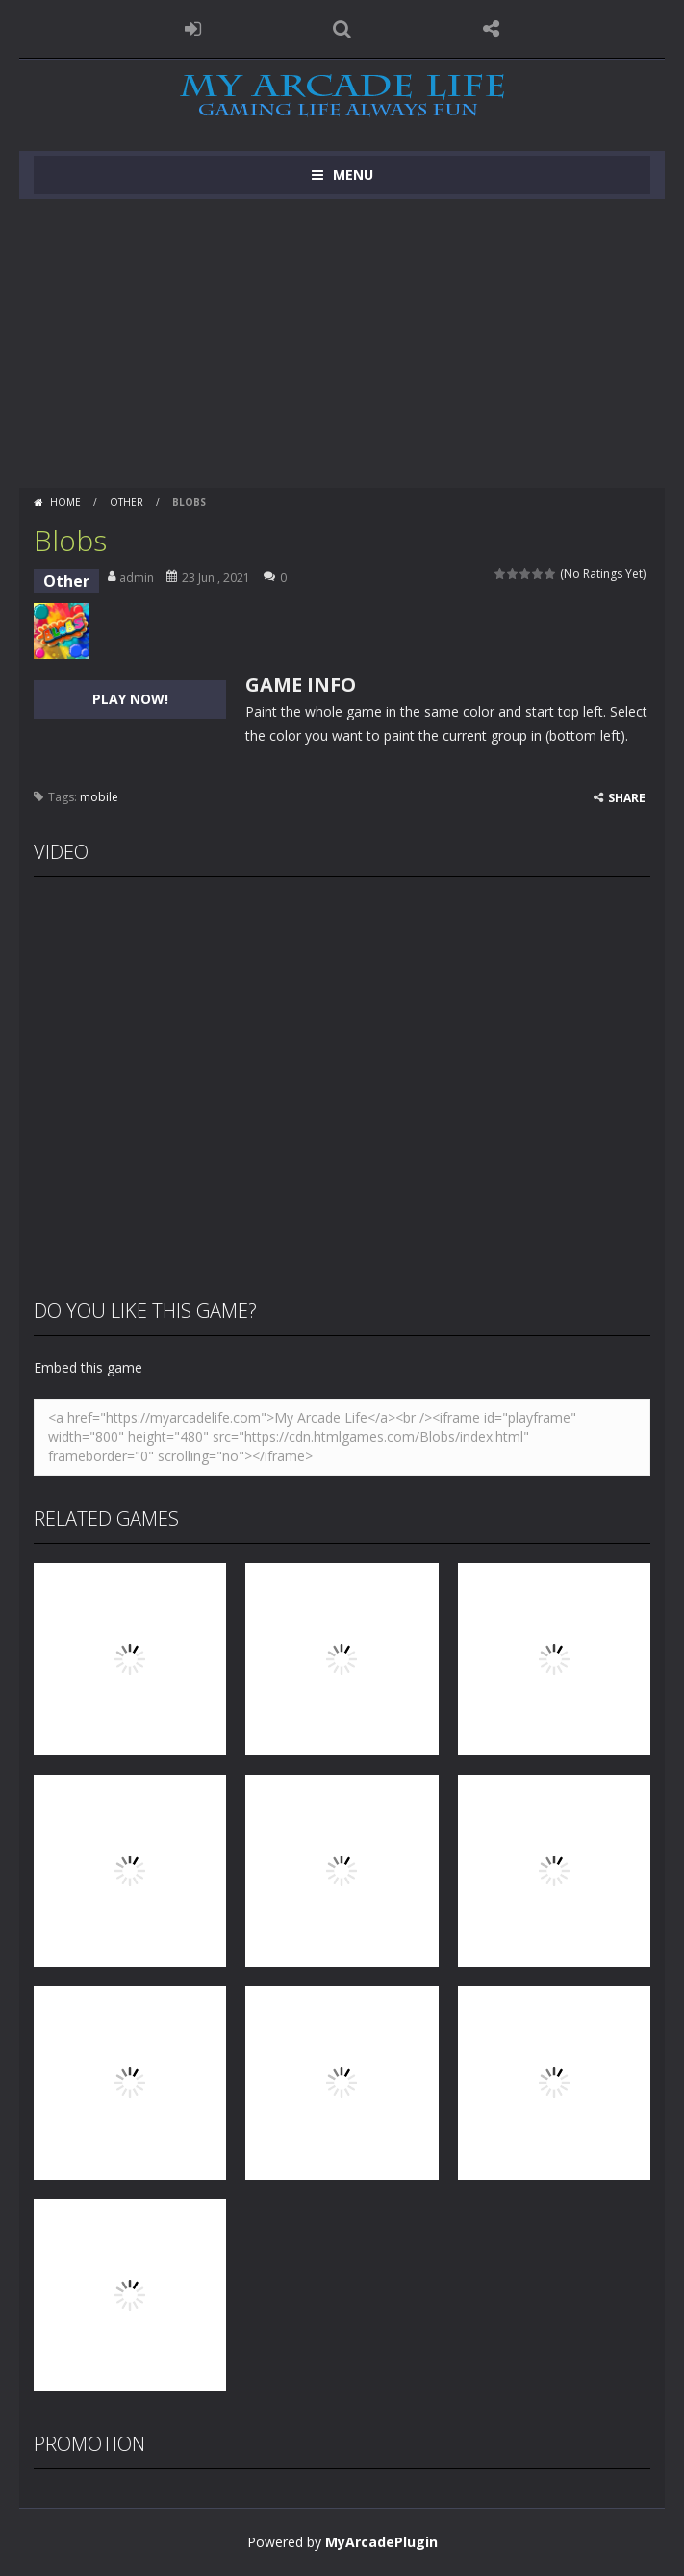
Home (65, 502)
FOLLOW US (491, 29)
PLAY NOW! (130, 699)
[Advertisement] (342, 343)
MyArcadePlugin (381, 2542)
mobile (99, 797)
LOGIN (193, 29)
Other (126, 502)
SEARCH (342, 29)
